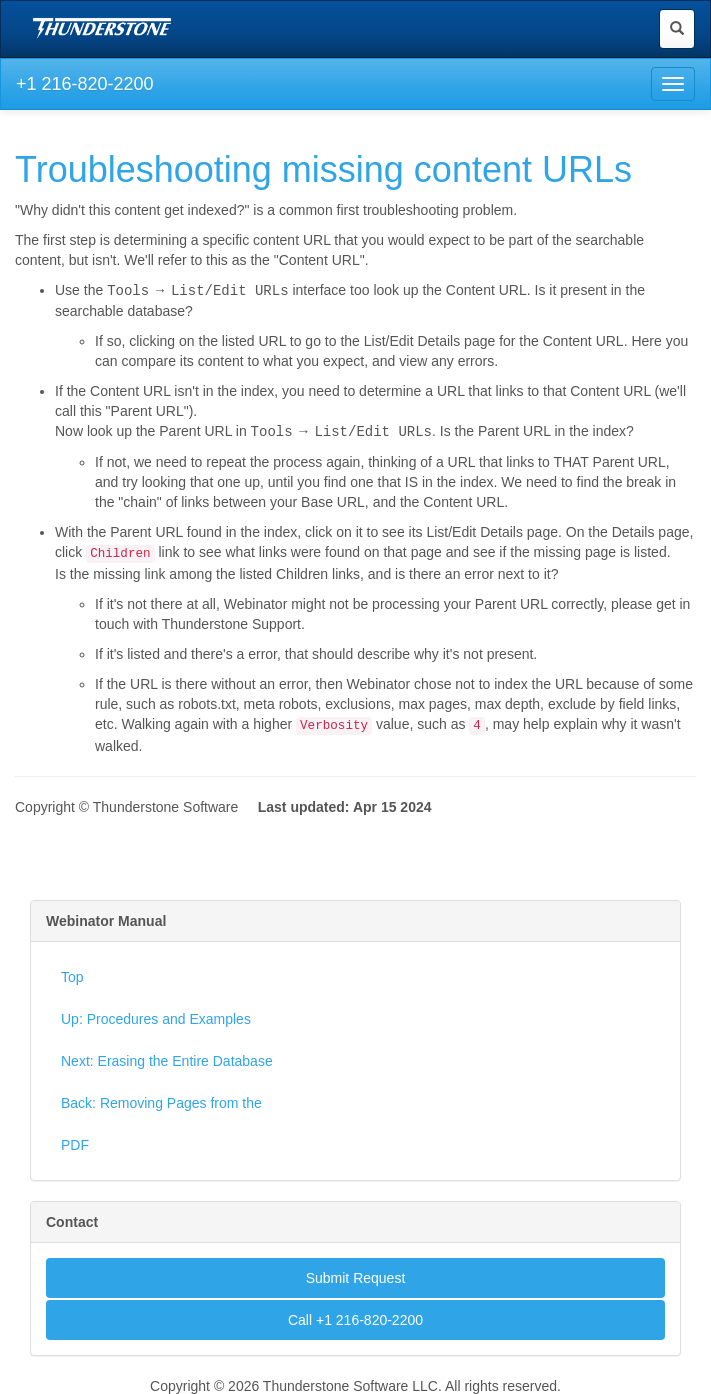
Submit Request (356, 1276)
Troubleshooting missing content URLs (323, 169)
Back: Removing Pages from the (161, 1101)
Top (72, 975)
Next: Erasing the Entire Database (167, 1059)
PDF (75, 1143)
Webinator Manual (106, 919)
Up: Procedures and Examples (156, 1017)
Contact (72, 1220)
